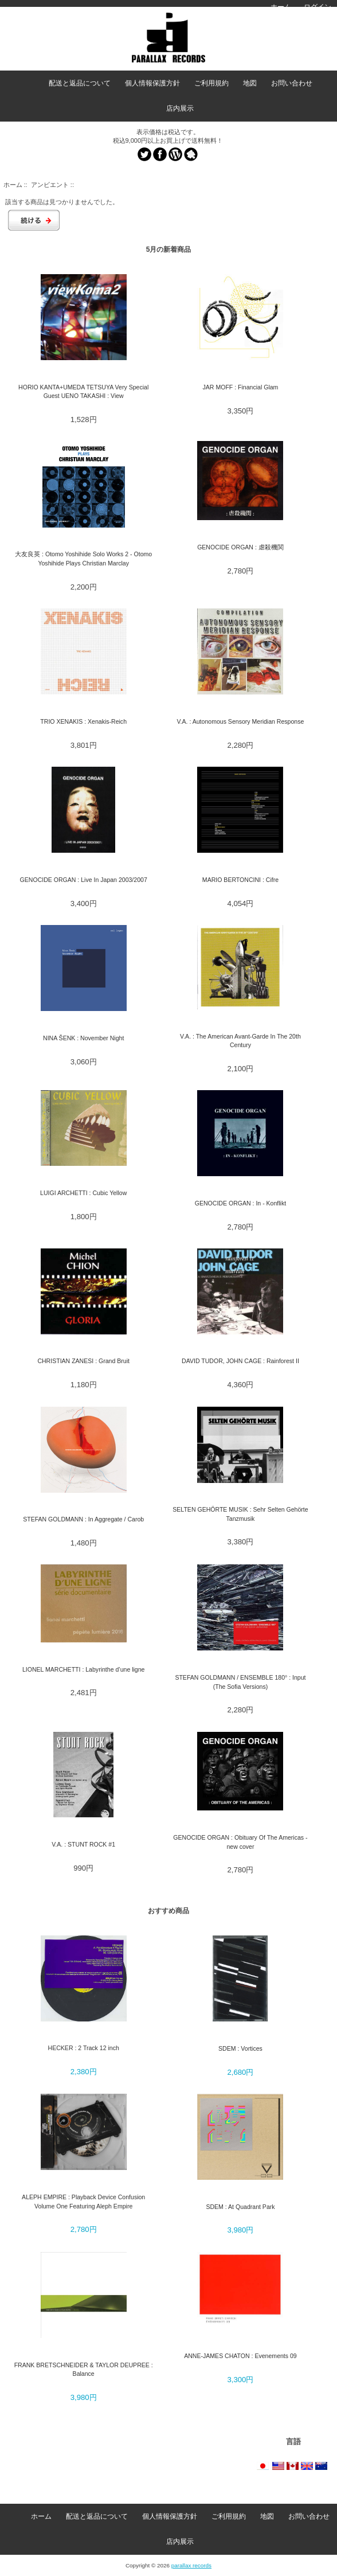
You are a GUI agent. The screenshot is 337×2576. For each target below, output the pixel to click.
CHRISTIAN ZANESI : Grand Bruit (83, 1360)
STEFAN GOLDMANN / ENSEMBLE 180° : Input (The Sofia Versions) (240, 1681)
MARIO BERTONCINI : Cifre (240, 879)
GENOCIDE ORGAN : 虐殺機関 (240, 547)
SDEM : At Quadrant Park (240, 2206)
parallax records (191, 2565)
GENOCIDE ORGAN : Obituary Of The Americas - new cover (240, 1841)
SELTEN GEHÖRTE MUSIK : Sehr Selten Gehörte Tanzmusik (240, 1513)
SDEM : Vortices (240, 2048)
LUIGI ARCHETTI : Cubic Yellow (83, 1192)
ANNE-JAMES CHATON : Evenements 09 (240, 2355)
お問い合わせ (291, 83)
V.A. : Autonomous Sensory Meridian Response (240, 721)
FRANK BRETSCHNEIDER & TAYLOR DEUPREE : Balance (83, 2369)
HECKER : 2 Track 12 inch (83, 2047)
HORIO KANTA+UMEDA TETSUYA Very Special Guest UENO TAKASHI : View (83, 391)
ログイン (317, 7)
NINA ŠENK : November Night (83, 1038)
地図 (250, 83)
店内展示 (180, 108)
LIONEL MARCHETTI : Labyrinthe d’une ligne (83, 1669)
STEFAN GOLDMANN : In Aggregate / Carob (83, 1519)
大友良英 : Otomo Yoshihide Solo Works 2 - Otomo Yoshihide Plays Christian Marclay (83, 558)
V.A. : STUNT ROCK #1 (83, 1844)
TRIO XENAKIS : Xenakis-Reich (83, 721)
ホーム (281, 7)
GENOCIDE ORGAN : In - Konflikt (240, 1203)
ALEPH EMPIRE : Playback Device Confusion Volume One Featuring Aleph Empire (83, 2201)
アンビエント (50, 184)
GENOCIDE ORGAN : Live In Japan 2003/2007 (83, 879)
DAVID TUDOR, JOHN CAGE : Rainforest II (240, 1360)
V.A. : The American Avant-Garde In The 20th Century (240, 1040)
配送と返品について (80, 83)
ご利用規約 (211, 83)
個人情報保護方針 (152, 83)
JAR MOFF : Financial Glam (241, 387)
